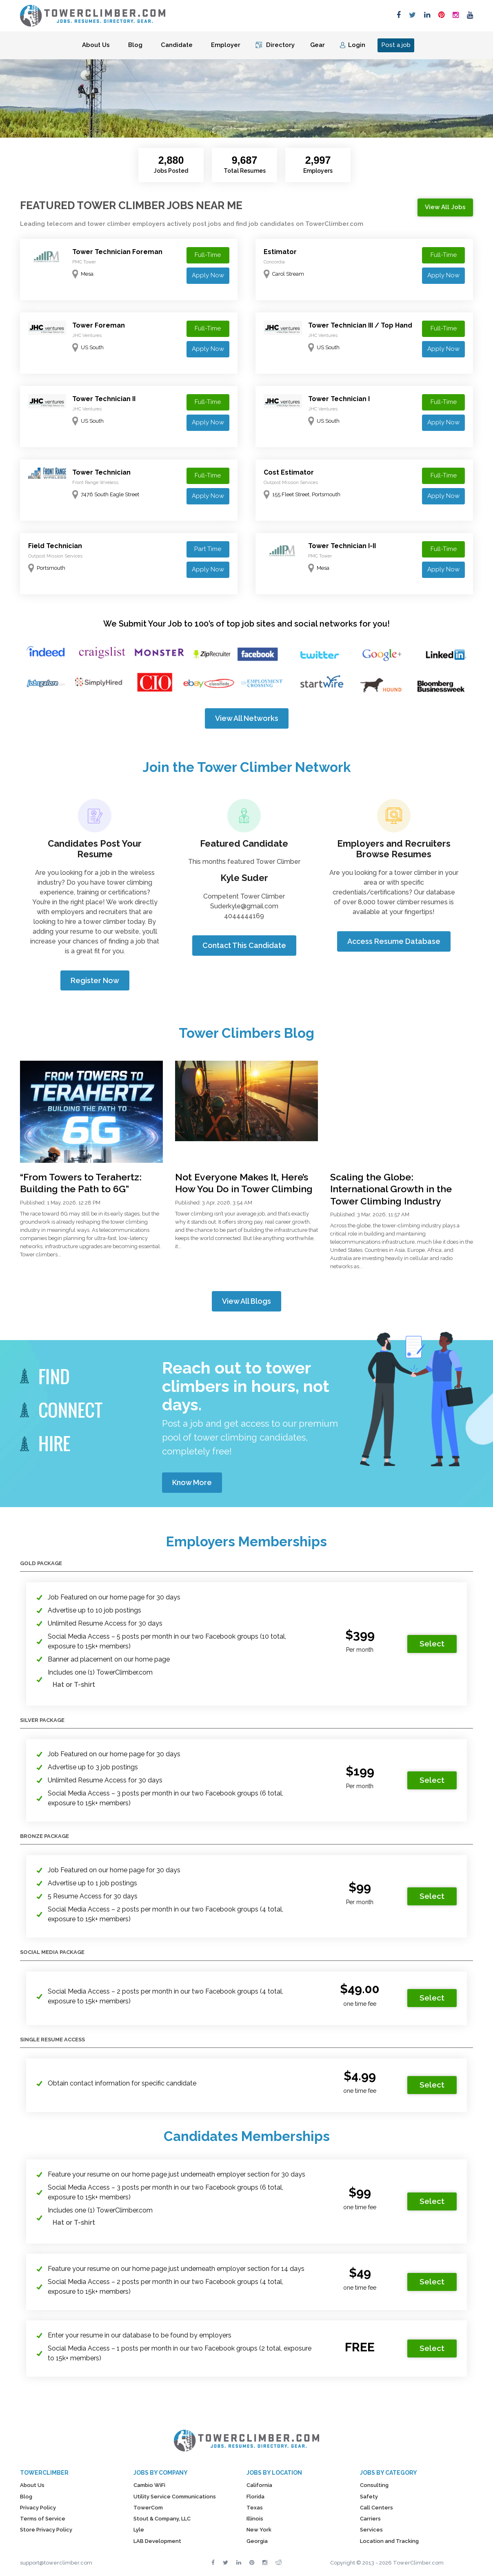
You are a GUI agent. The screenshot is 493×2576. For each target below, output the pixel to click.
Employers (318, 170)
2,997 (318, 160)
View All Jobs (445, 207)
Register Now (95, 980)
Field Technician (55, 546)
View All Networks (246, 718)
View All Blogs (246, 1301)
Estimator (280, 252)
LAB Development (157, 2541)
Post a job (396, 45)
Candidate (177, 45)
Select (432, 1643)
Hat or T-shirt (74, 1684)
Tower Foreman (98, 325)
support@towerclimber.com (56, 2563)
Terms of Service (42, 2519)
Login (356, 45)
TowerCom (148, 2508)
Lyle (138, 2530)
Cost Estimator (289, 472)
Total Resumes (245, 170)
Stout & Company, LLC (162, 2519)
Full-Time (208, 255)
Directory (280, 45)
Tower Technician (101, 472)
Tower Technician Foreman (117, 252)
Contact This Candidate (244, 945)
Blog (135, 45)
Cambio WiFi (149, 2485)
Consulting (374, 2485)
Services (371, 2530)
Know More (192, 1482)
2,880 (171, 160)
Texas (254, 2508)
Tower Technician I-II (342, 546)
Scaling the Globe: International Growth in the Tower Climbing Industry (391, 1189)
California (259, 2485)
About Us (96, 45)
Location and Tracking (389, 2541)
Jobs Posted (171, 170)
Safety (369, 2496)
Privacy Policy (38, 2508)
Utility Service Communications (174, 2496)
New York (258, 2530)
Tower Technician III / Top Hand (360, 325)
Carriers (370, 2519)
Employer (225, 45)
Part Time (207, 549)
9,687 (245, 160)
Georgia (257, 2541)
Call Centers (376, 2508)
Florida (255, 2496)
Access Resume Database (393, 941)
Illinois (254, 2519)
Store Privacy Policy (46, 2530)
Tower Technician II (103, 399)
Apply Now (208, 275)
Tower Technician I (339, 399)
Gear (317, 45)
